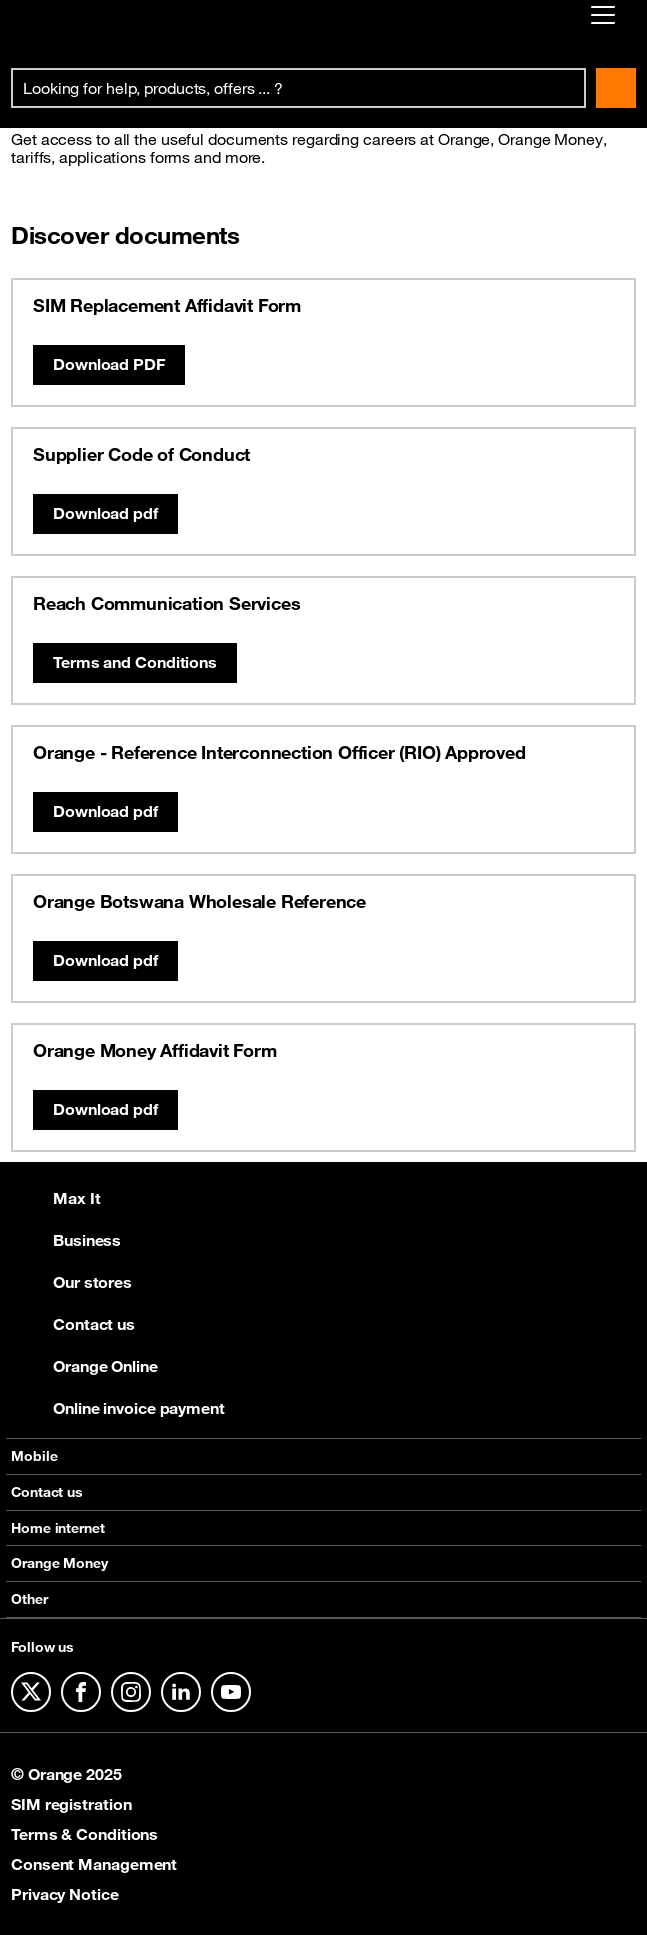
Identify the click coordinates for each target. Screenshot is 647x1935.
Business (66, 1240)
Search (616, 88)
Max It (55, 1198)
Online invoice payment (118, 1408)
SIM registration (71, 1804)
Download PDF (109, 364)
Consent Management (94, 1864)
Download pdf (105, 513)
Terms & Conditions (84, 1834)
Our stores (71, 1282)
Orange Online (84, 1366)
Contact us (73, 1324)
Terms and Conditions (135, 662)
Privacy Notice (65, 1894)
